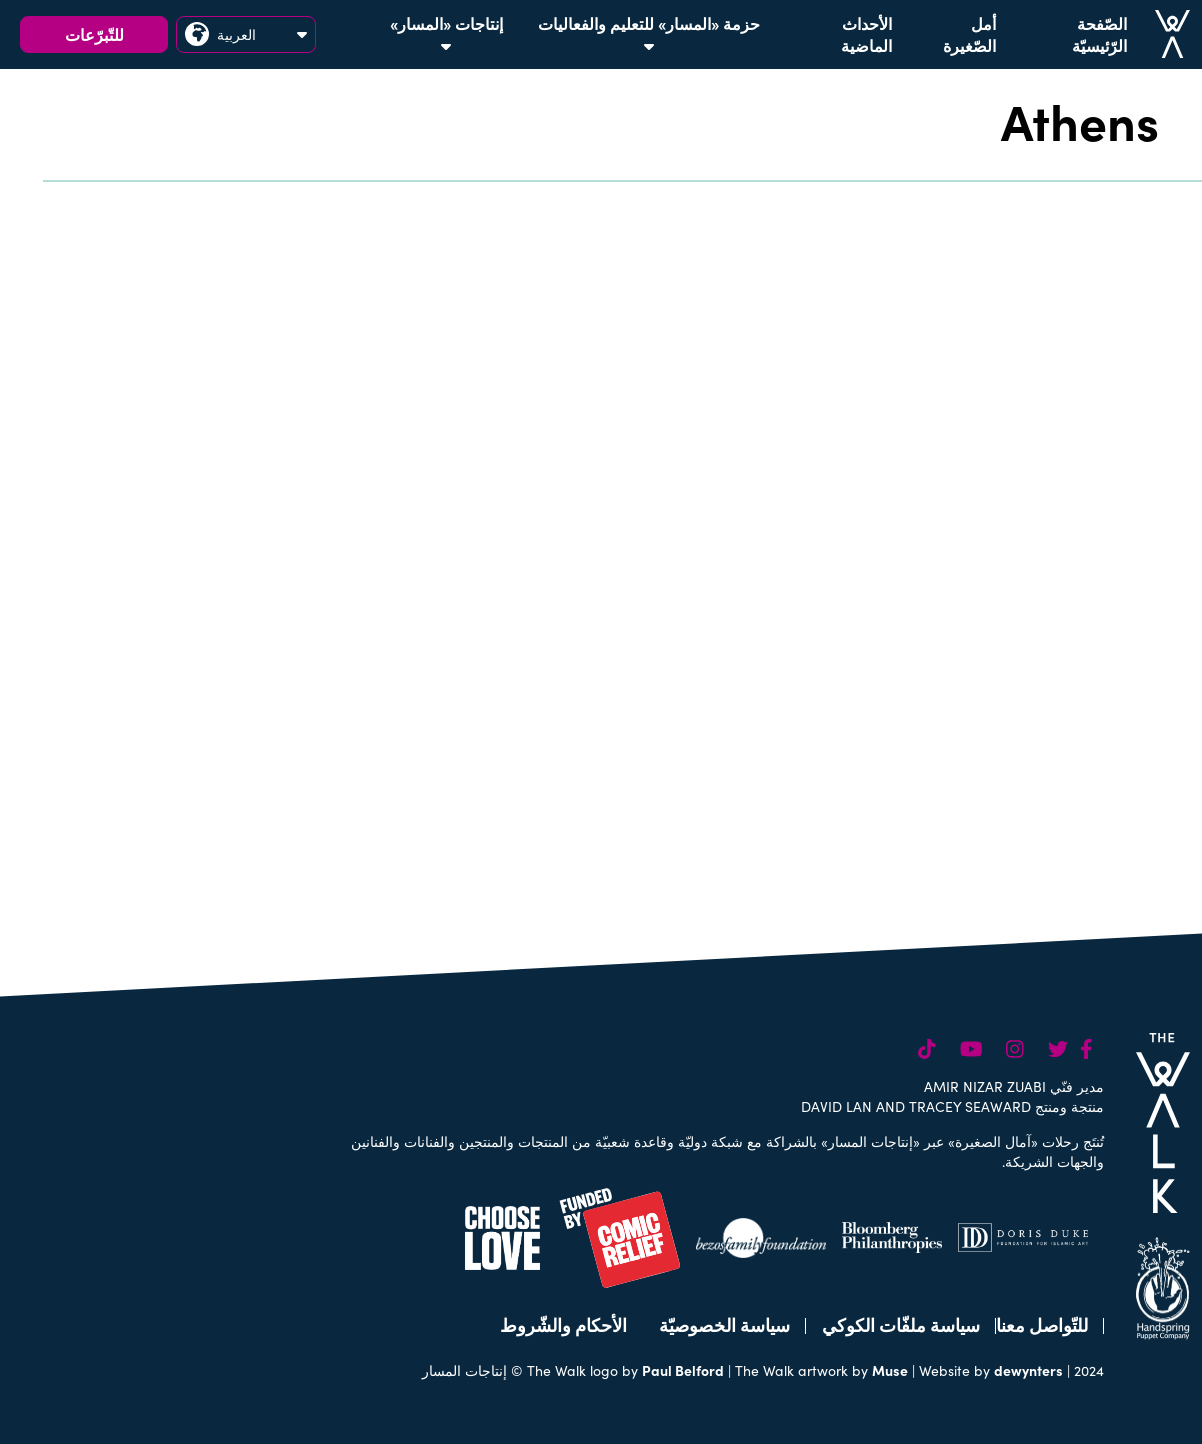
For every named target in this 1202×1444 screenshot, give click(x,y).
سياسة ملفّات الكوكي (901, 1324)
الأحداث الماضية (866, 34)
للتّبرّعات (94, 34)
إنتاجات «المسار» (446, 33)
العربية (246, 34)
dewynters (1028, 1370)
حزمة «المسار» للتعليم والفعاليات (649, 33)
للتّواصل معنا (1042, 1324)
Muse (890, 1370)
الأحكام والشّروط (563, 1324)
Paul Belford (683, 1370)
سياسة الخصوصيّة (724, 1324)
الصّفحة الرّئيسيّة (1099, 34)
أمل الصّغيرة (969, 34)
